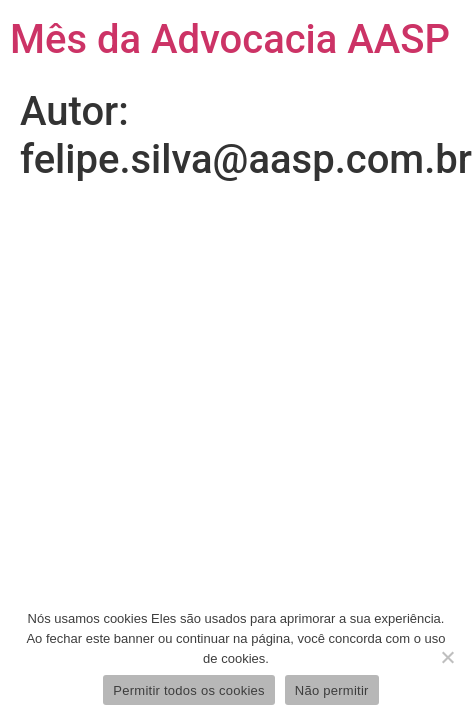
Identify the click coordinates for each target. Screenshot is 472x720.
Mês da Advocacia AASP (230, 39)
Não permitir (332, 690)
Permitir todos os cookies (188, 690)
